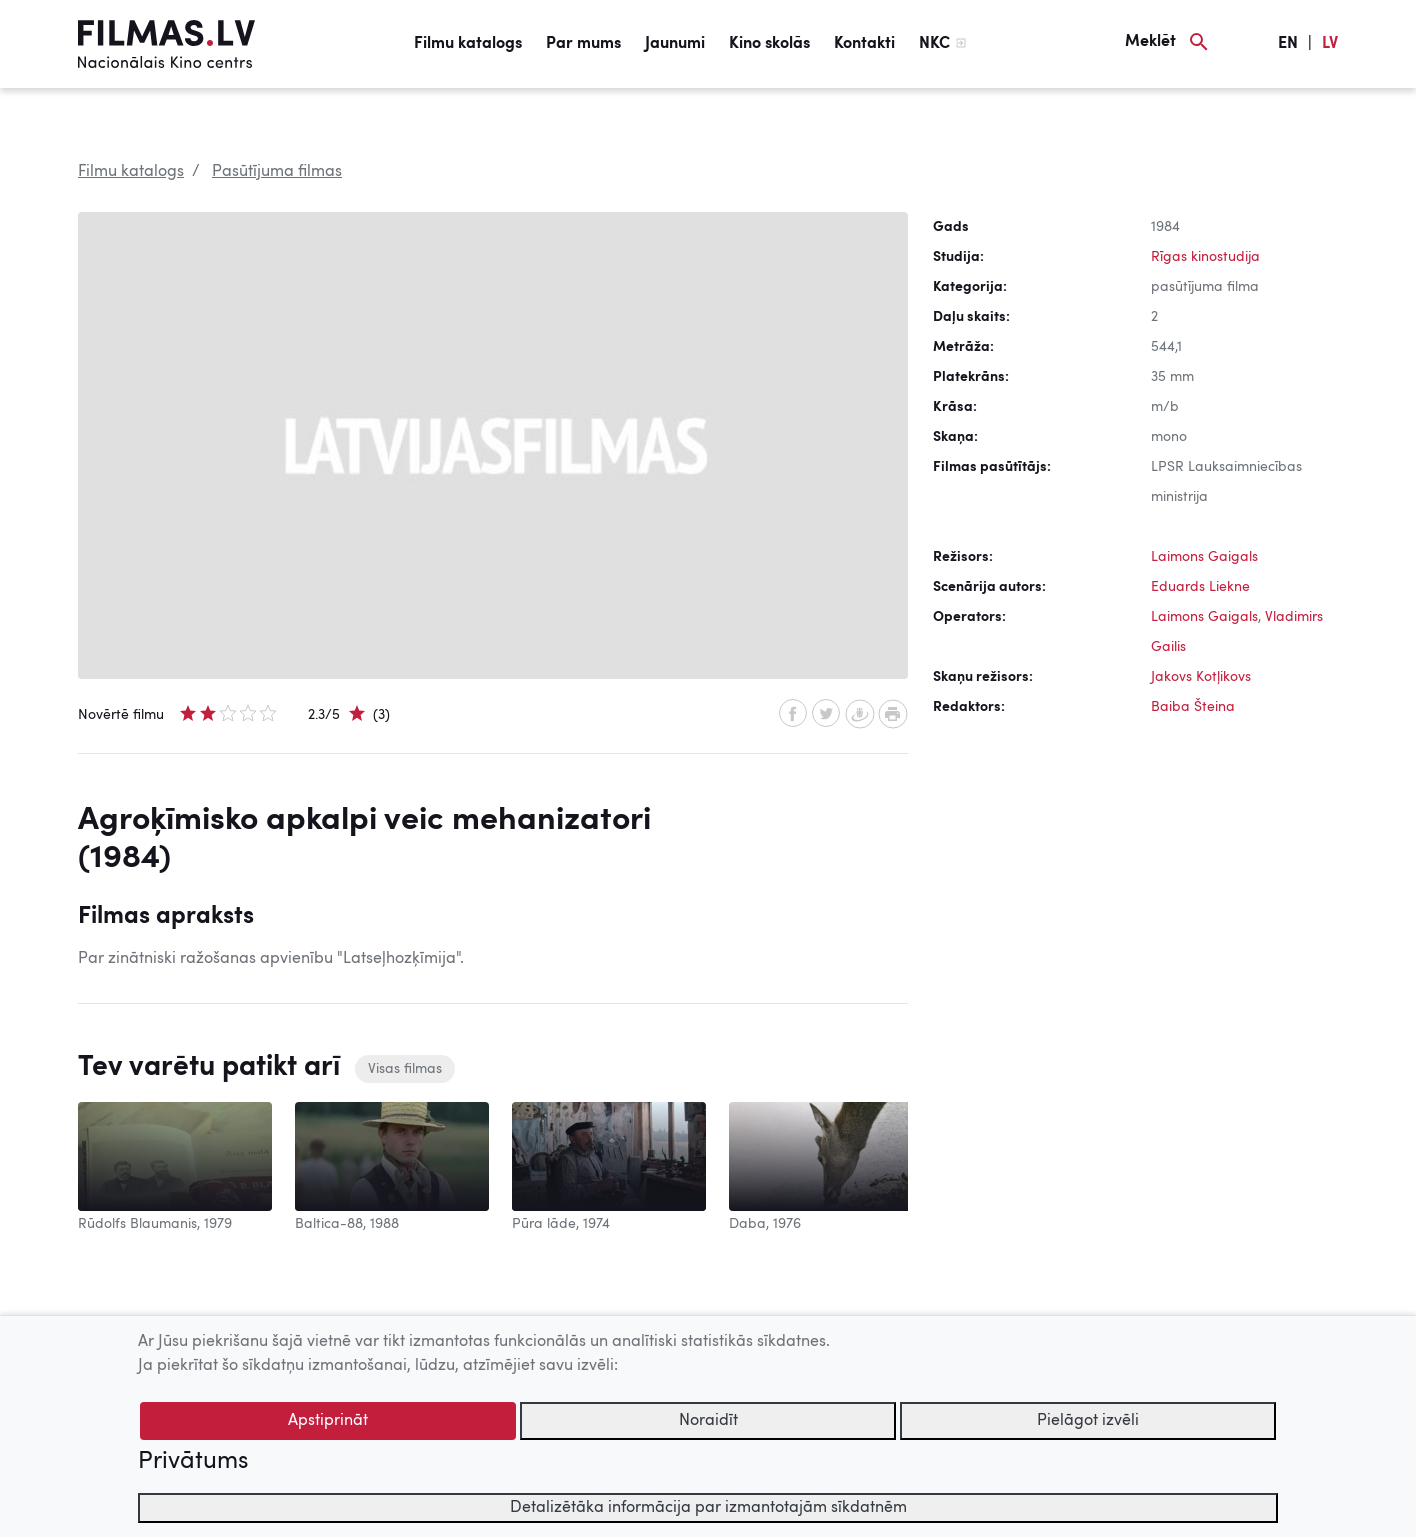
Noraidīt (708, 1421)
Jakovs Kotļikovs (1201, 677)
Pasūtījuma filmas (277, 172)
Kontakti (864, 44)
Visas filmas (405, 1069)
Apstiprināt (328, 1421)
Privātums (193, 1462)
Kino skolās (769, 44)
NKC (934, 44)
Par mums (583, 44)
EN (1288, 44)
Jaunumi (675, 44)
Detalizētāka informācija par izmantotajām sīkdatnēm (708, 1508)
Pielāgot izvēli (1088, 1421)
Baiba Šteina (1193, 707)
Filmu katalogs (468, 44)
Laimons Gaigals (1204, 557)
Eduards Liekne (1200, 587)
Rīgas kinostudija (1205, 257)
